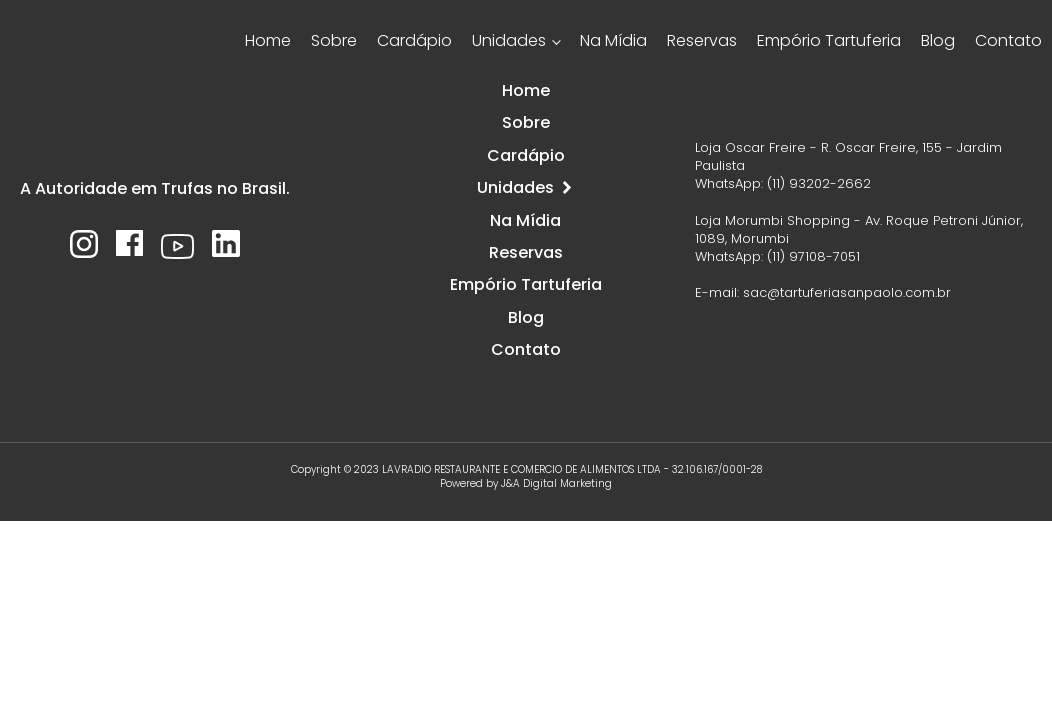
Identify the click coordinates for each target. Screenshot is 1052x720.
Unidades (509, 41)
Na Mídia (613, 41)
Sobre (334, 41)
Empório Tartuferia (829, 41)
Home (268, 41)
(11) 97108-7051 (813, 256)
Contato (1008, 41)
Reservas (702, 41)
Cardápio (414, 41)
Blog (938, 41)
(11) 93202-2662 (819, 183)
